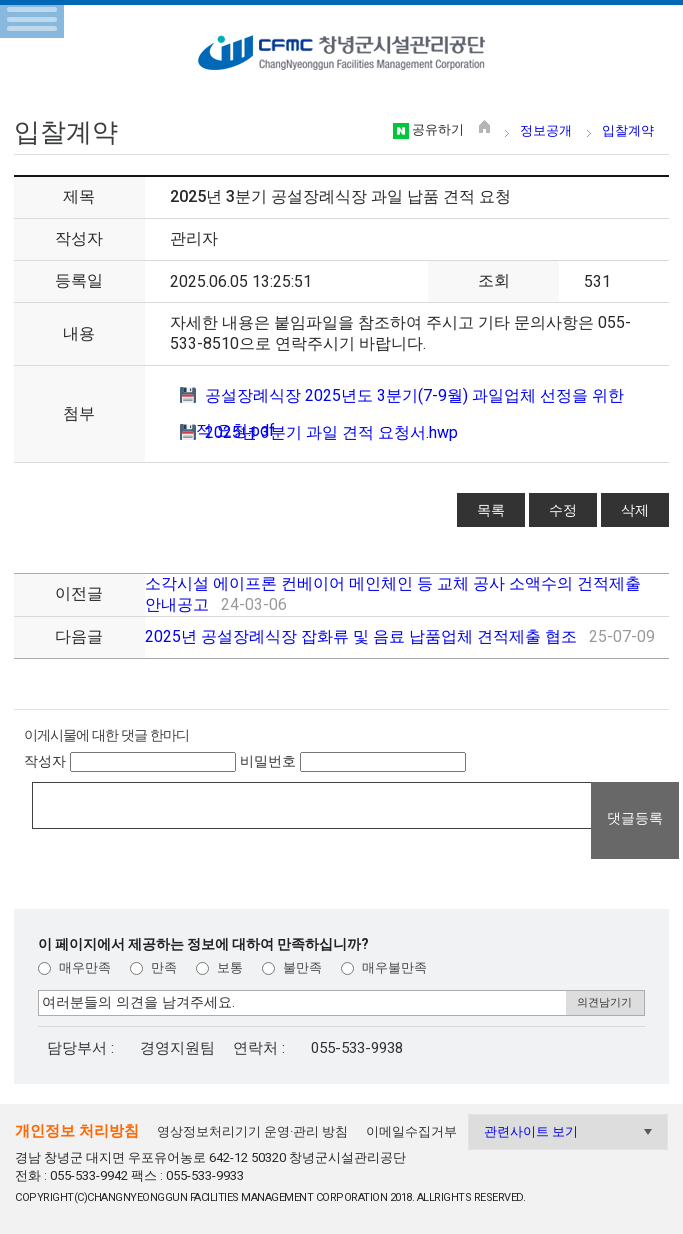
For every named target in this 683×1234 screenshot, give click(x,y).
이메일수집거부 (411, 1131)
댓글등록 (635, 818)
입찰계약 (628, 130)
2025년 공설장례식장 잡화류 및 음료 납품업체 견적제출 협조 (361, 636)
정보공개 (546, 130)
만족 (153, 967)
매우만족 (74, 967)
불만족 (292, 967)
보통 (219, 967)
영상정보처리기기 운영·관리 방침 (252, 1131)
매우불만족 (384, 967)
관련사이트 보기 (531, 1131)
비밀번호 (268, 761)
